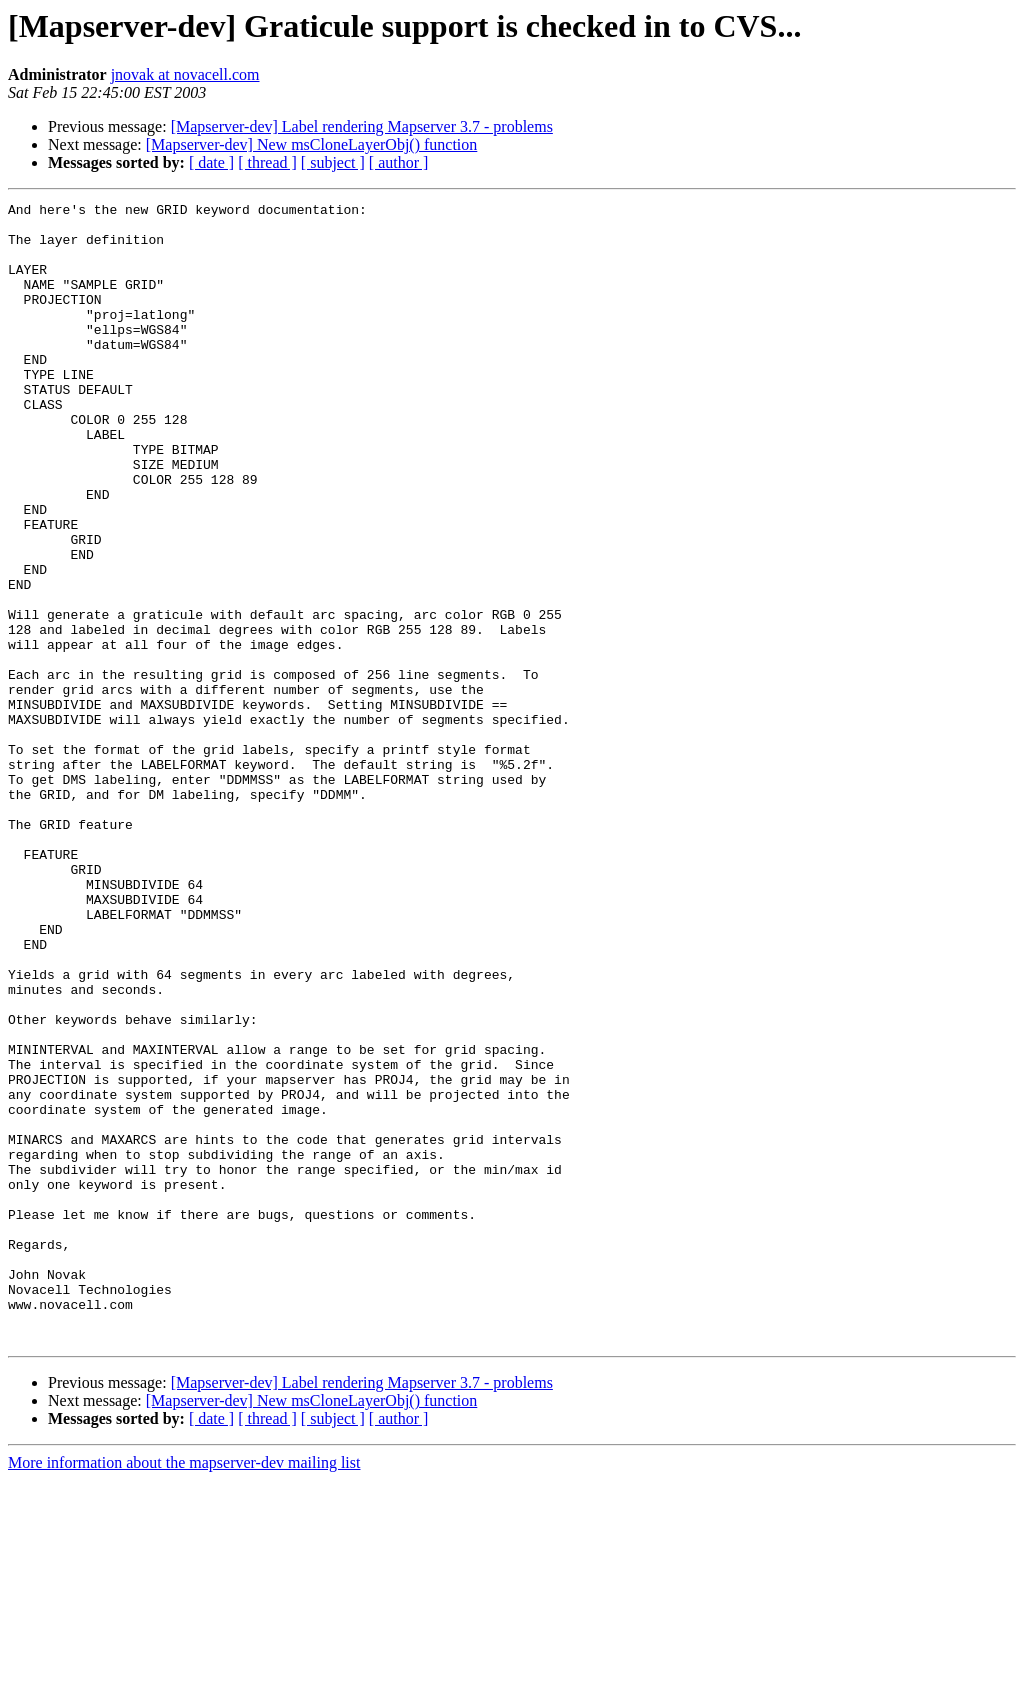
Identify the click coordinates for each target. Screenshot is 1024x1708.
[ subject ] (333, 162)
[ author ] (399, 162)
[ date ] (211, 162)
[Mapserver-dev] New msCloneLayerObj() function (312, 144)
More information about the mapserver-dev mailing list (184, 1690)
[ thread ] (267, 162)
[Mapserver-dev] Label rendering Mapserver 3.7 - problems (362, 126)
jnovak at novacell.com (185, 74)
